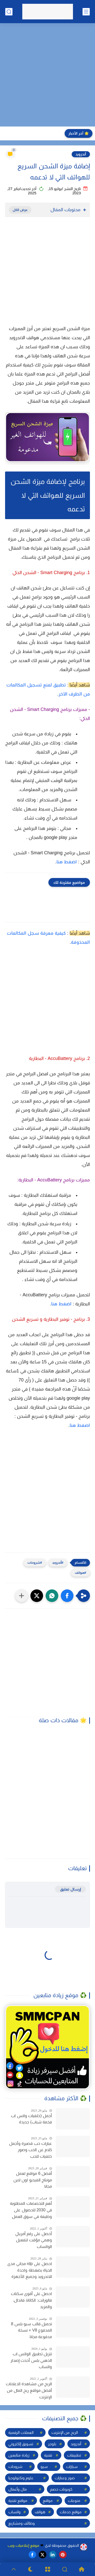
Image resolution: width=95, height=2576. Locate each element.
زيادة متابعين (18, 2455)
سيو (44, 2466)
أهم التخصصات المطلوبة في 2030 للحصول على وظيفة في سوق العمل (31, 2209)
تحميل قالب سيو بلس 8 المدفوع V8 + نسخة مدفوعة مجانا (31, 2330)
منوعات (74, 2500)
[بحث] (9, 12)
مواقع (48, 2500)
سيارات (72, 2466)
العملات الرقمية (20, 2432)
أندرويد (80, 154)
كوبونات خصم (61, 2489)
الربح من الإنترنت (64, 2432)
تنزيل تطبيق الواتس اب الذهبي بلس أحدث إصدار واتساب (31, 2360)
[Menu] (47, 2569)
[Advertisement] (47, 75)
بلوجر (52, 2444)
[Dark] (30, 2569)
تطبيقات (74, 2455)
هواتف (79, 1573)
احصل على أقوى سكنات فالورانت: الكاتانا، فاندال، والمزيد (31, 2300)
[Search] (64, 2569)
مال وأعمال (17, 2489)
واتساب (14, 2512)
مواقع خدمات (71, 2512)
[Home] (81, 2569)
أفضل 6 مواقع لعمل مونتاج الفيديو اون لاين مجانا (32, 2179)
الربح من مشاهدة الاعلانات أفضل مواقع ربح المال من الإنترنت (29, 2390)
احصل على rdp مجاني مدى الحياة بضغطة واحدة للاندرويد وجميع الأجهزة (29, 2270)
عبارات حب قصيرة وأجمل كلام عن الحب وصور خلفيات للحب (30, 2149)
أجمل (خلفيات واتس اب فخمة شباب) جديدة (31, 2119)
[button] (67, 1595)
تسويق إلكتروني (20, 2444)
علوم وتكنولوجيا (20, 2478)
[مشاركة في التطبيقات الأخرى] (21, 1595)
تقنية (48, 2455)
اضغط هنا (66, 861)
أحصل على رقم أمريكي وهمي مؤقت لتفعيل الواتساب (33, 2240)
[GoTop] (13, 2569)
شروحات (33, 1562)
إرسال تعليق (70, 1889)
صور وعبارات (65, 2478)
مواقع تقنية (17, 2500)
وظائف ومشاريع (21, 2523)
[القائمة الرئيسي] (86, 12)
